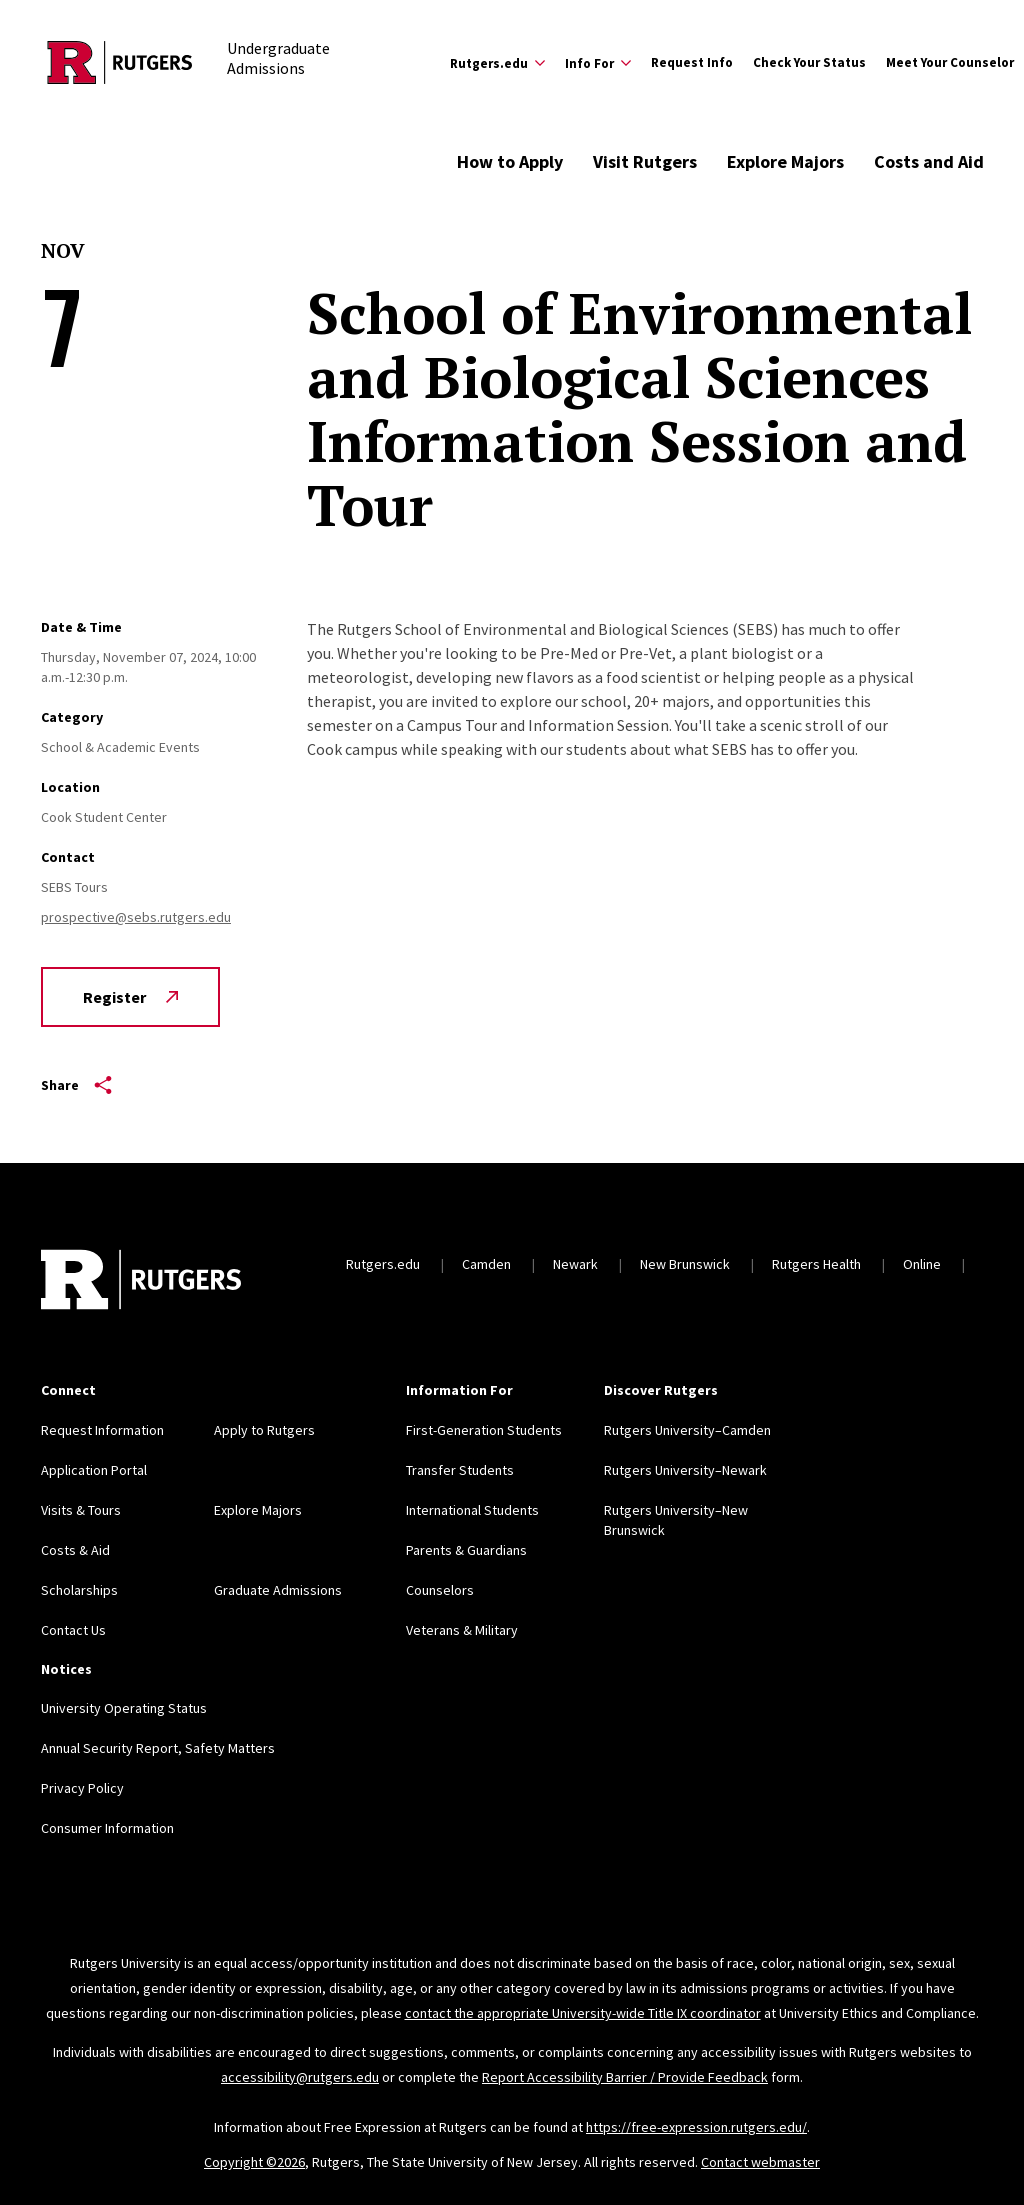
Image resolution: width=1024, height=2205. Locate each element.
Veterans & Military (462, 1630)
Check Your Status (809, 62)
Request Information (102, 1430)
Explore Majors (785, 161)
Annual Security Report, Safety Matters (158, 1748)
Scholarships (79, 1590)
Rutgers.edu (383, 1264)
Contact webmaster (760, 2162)
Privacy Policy (82, 1788)
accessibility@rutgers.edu (300, 2077)
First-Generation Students (484, 1430)
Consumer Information (107, 1828)
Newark (575, 1264)
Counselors (440, 1590)
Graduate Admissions (278, 1590)
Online (922, 1264)
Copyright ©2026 (254, 2162)
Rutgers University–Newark (685, 1470)
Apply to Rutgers (264, 1430)
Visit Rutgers (645, 161)
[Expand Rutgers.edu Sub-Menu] (497, 63)
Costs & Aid (75, 1550)
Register (130, 997)
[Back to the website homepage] (120, 62)
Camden (486, 1264)
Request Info (692, 62)
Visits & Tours (81, 1510)
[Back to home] (141, 1282)
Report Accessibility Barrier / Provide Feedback (625, 2077)
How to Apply (510, 161)
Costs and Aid (929, 161)
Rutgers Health (816, 1264)
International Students (472, 1510)
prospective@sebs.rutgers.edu (136, 917)
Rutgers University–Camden (687, 1430)
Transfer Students (460, 1470)
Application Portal (94, 1470)
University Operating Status (124, 1708)
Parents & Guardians (466, 1550)
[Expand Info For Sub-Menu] (598, 63)
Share (76, 1085)
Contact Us (73, 1630)
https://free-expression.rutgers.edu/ (696, 2127)
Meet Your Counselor (950, 62)
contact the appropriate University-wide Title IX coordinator (583, 2013)
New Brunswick (685, 1264)
